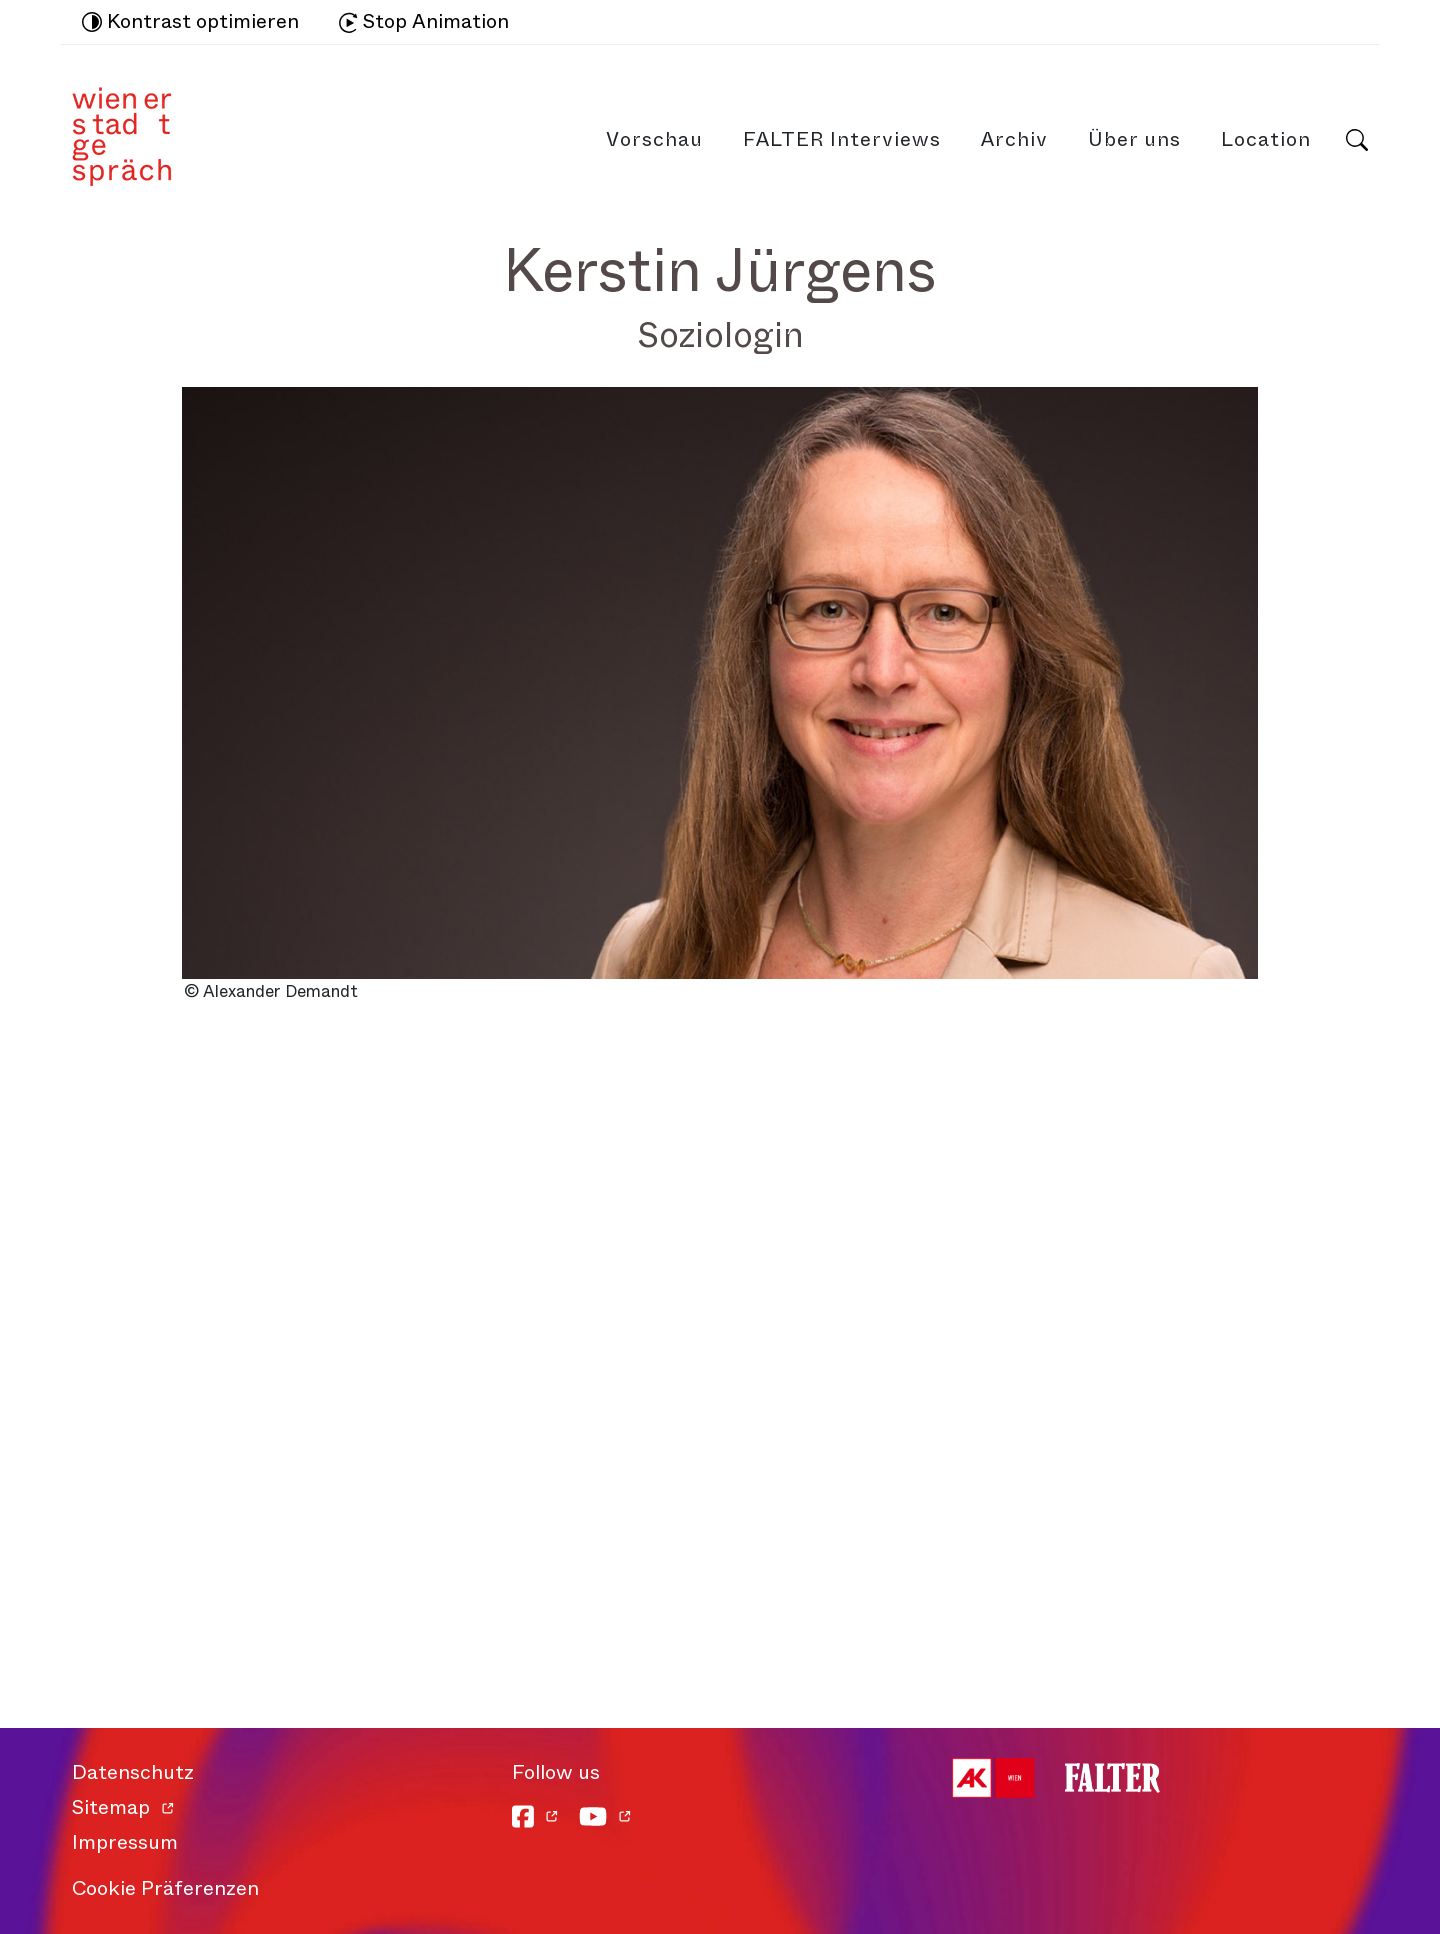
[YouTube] (605, 1816)
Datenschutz (133, 1772)
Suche (1357, 140)
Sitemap (111, 1807)
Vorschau (654, 139)
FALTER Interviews (842, 139)
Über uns (1134, 139)
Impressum (125, 1842)
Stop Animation (424, 21)
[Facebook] (535, 1816)
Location (1266, 139)
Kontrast (190, 22)
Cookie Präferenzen (165, 1888)
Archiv (1014, 139)
